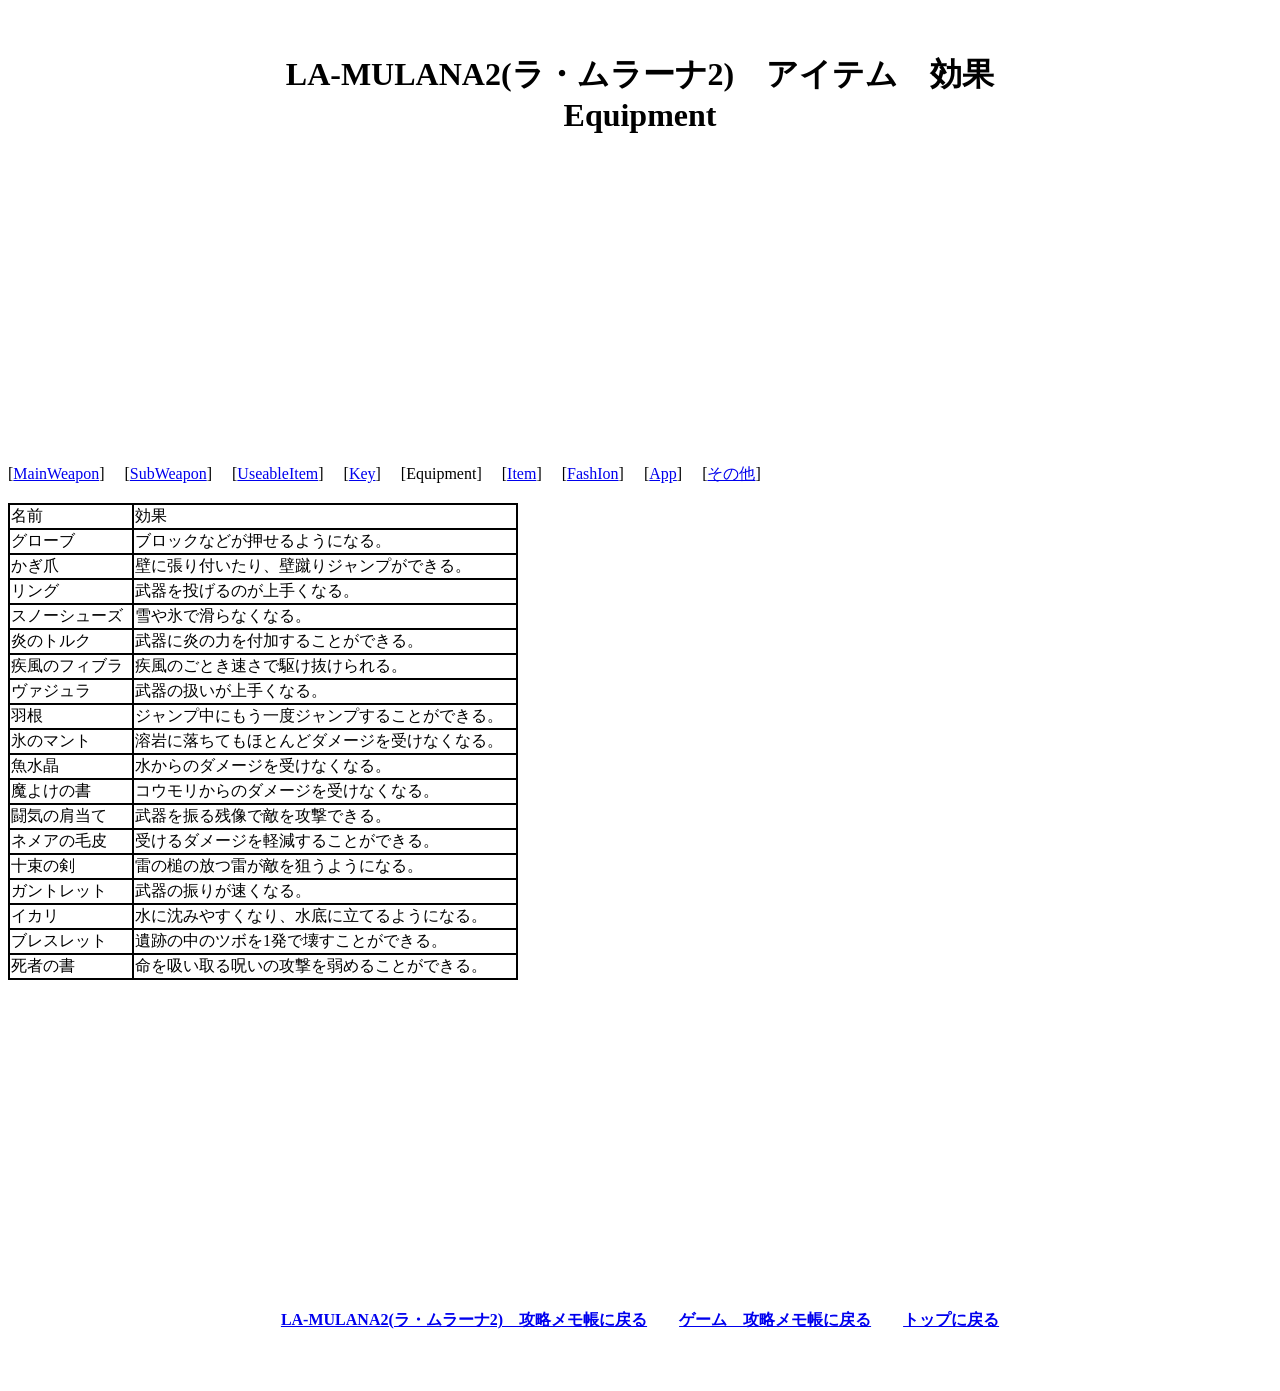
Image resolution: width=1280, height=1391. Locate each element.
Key (362, 473)
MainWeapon (56, 473)
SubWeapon (168, 473)
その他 (731, 473)
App (663, 473)
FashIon (593, 473)
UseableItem (277, 473)
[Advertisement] (640, 290)
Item (521, 473)
